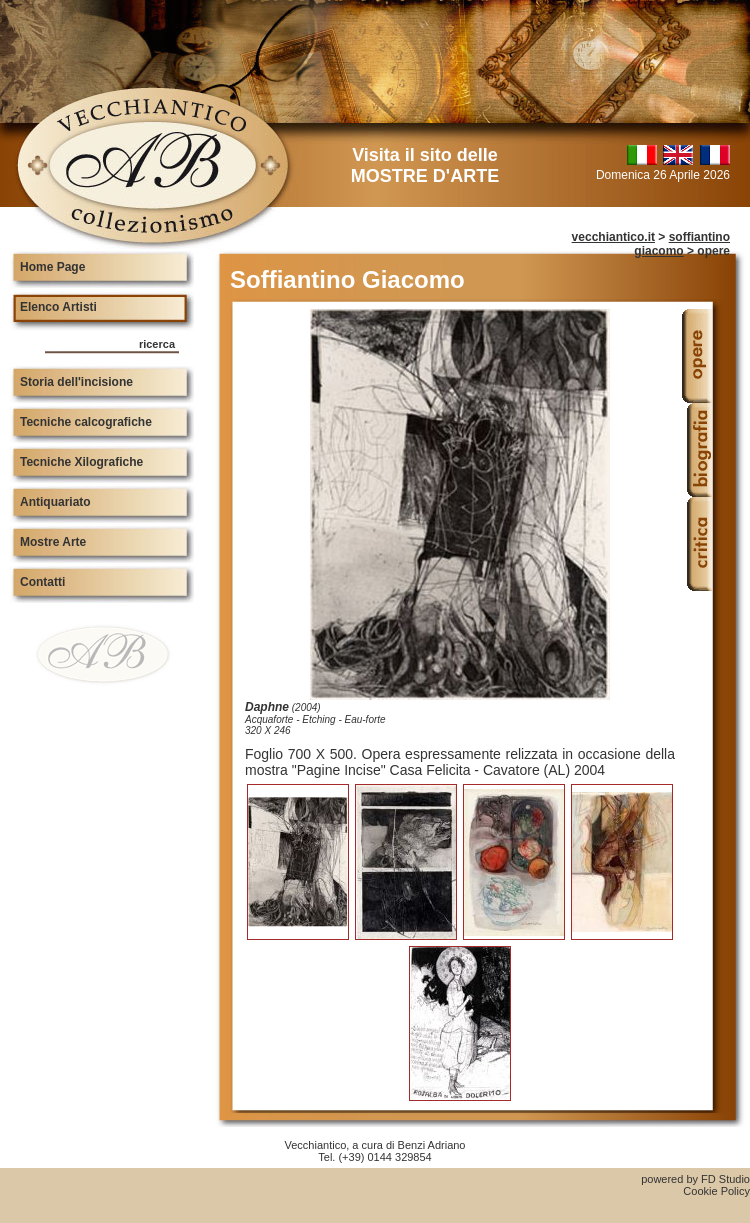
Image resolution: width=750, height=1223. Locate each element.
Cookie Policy (716, 1191)
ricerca (157, 344)
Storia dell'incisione (76, 382)
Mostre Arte (53, 542)
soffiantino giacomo (682, 244)
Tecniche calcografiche (86, 422)
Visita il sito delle (425, 165)
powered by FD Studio (695, 1179)
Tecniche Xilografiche (81, 462)
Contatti (42, 582)
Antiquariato (55, 502)
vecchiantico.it (613, 237)
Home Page (52, 267)
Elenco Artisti (58, 307)
